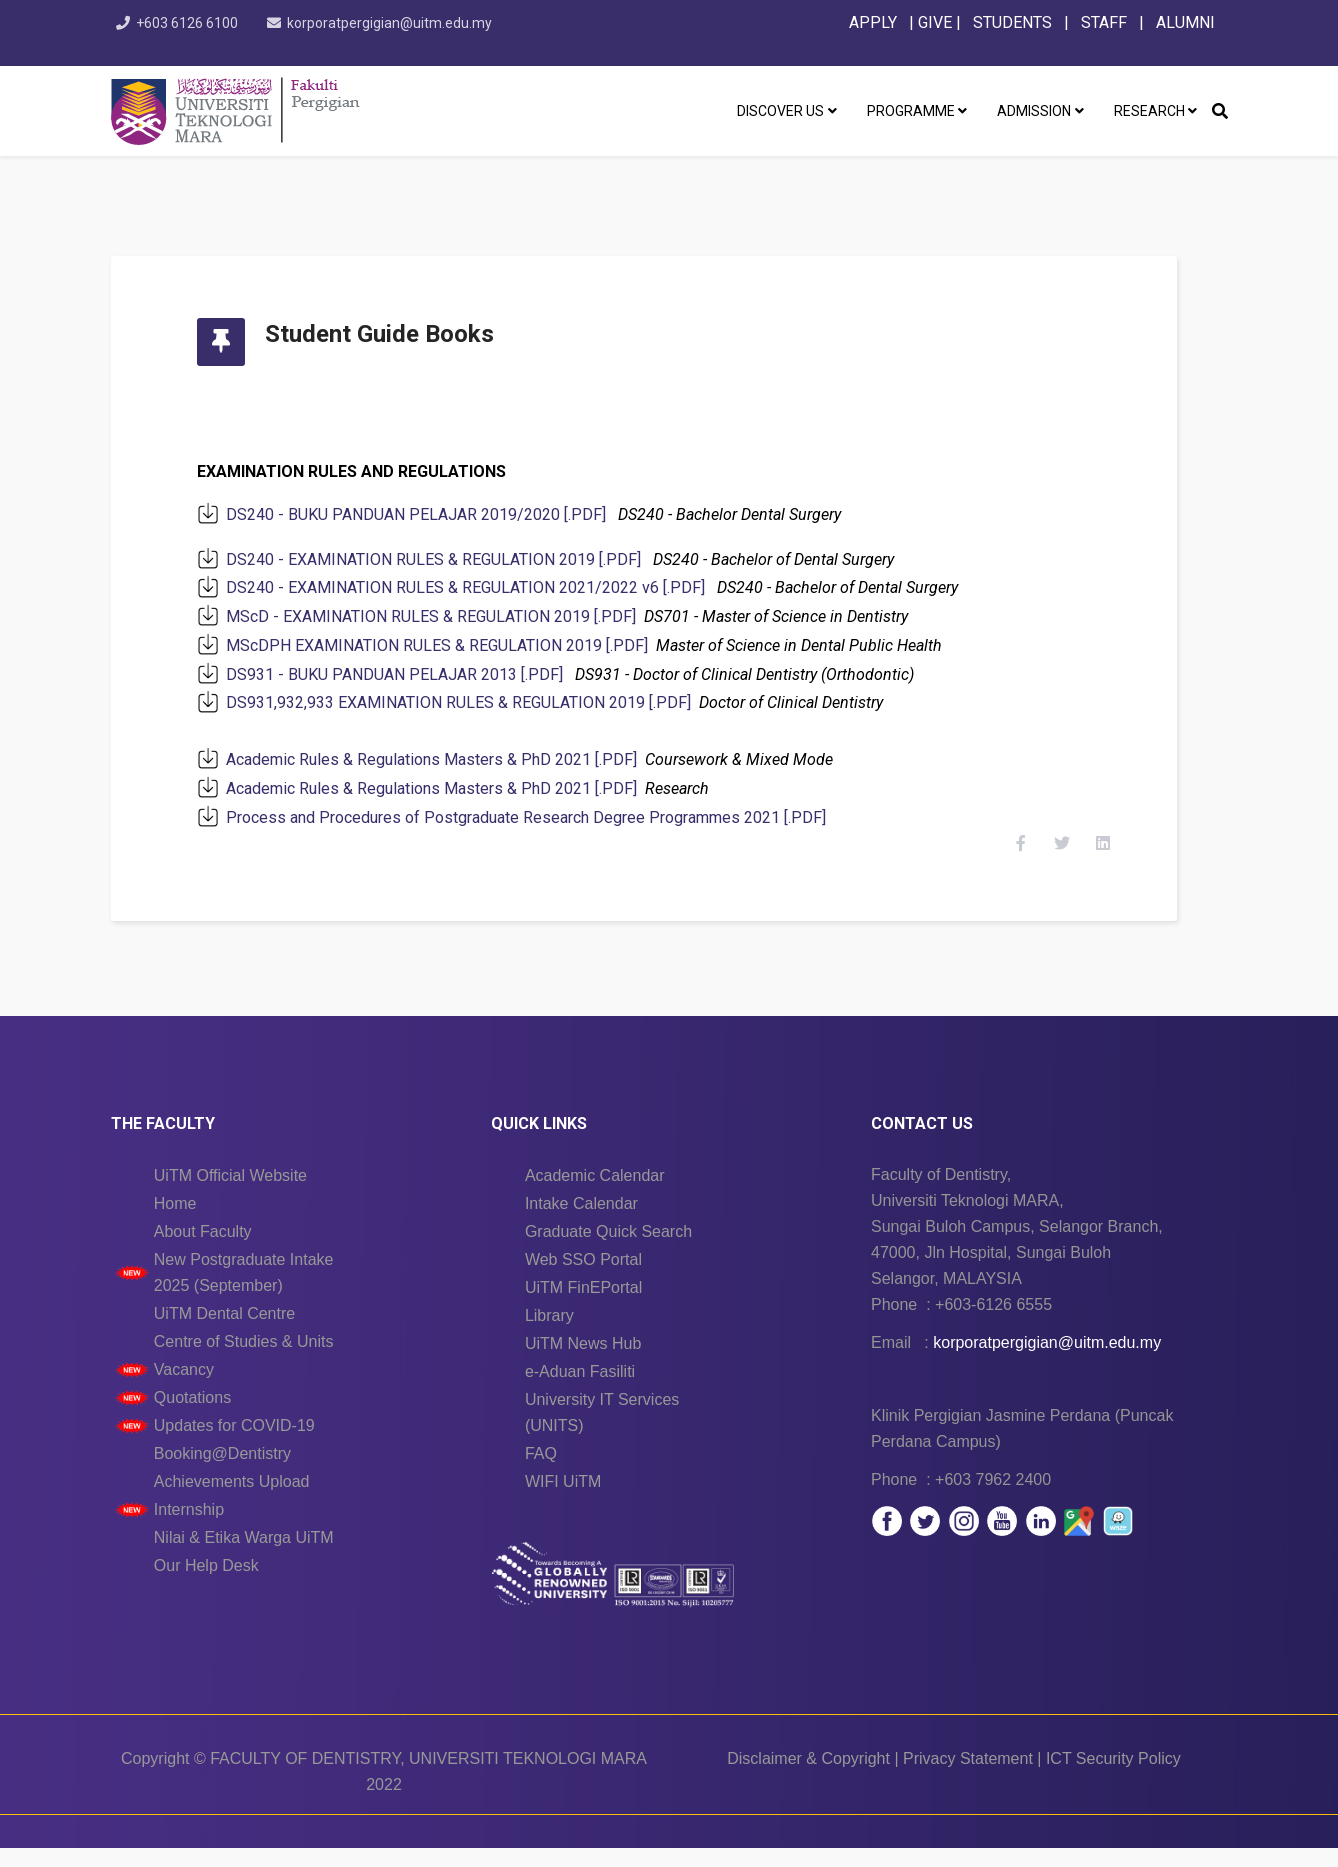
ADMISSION (1034, 111)
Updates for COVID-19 (234, 1444)
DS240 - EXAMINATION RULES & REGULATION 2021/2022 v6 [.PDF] (482, 587)
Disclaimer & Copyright (808, 1777)
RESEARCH (1149, 111)
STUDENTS (1012, 22)
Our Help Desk (206, 1584)
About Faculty (203, 1250)
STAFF (1102, 22)
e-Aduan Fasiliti (580, 1390)
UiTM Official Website (230, 1194)
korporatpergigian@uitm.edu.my (396, 23)
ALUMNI (1185, 22)
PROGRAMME (911, 111)
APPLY (873, 22)
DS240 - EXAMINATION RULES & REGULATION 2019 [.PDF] (450, 559)
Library (549, 1334)
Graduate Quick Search (608, 1250)
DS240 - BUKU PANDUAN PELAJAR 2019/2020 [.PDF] (433, 514)
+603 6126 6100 (190, 23)
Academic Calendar (595, 1194)
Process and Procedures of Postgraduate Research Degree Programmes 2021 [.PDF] (543, 817)
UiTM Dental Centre (224, 1332)
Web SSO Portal (583, 1278)
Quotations (192, 1416)
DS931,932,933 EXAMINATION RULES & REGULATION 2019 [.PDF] (475, 702)
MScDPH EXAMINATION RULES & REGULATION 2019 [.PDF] (454, 645)
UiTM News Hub (583, 1362)
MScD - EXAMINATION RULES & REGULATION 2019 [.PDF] (448, 616)
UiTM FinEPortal (583, 1306)
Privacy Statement (968, 1777)
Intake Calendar (581, 1222)
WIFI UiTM (563, 1500)
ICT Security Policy (1113, 1777)
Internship (189, 1528)
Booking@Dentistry (222, 1472)
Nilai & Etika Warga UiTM (244, 1556)
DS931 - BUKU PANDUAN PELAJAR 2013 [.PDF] (411, 674)
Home (175, 1222)
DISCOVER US (780, 111)
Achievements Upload (232, 1500)
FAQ (541, 1472)
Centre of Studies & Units (244, 1360)
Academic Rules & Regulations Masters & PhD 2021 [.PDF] (448, 759)
